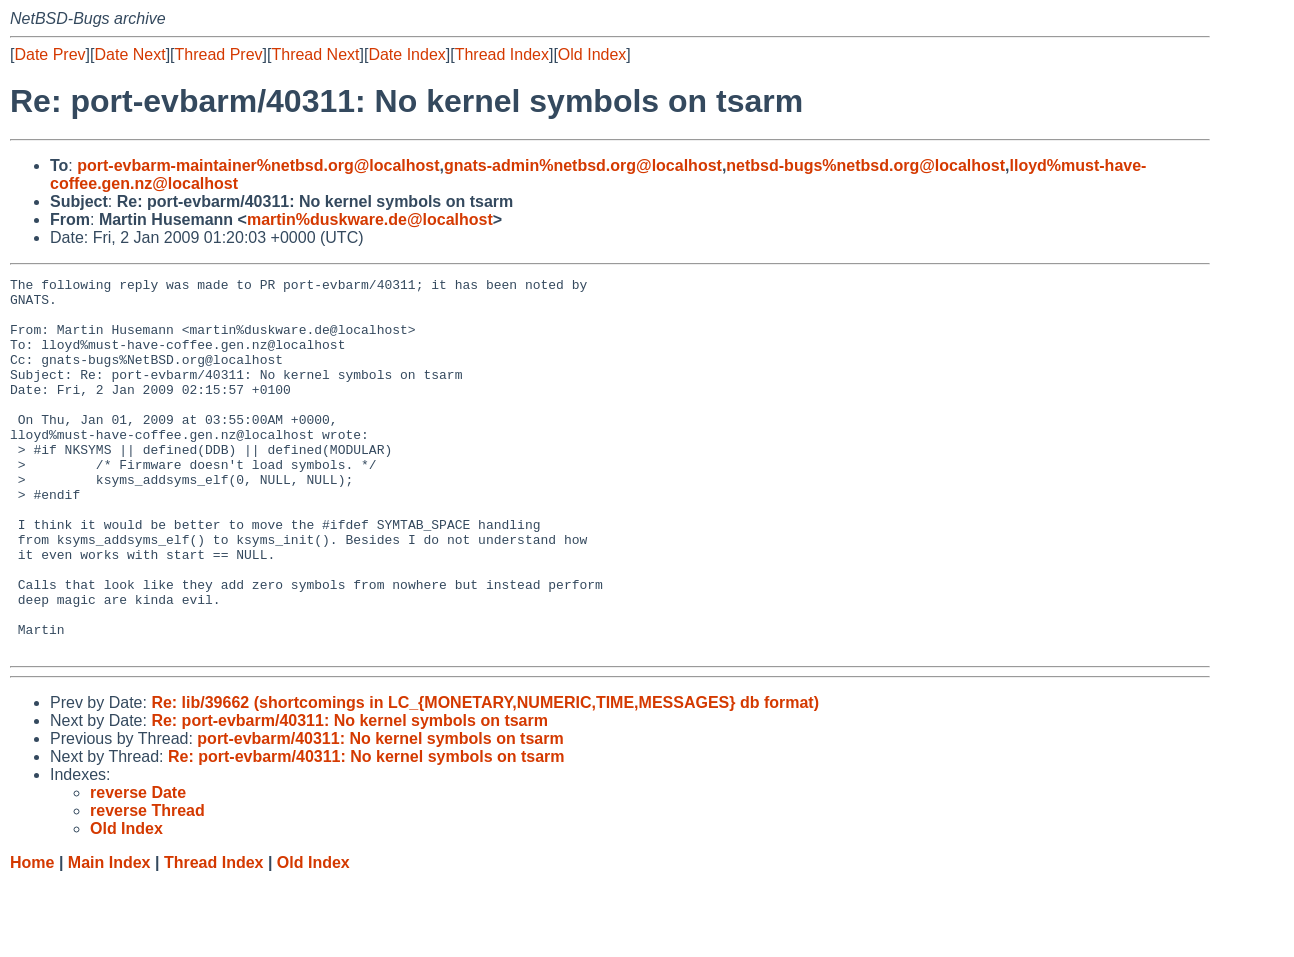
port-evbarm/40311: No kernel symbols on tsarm (380, 813)
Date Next (129, 54)
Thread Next (315, 54)
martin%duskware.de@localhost (370, 219)
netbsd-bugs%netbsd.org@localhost (865, 165)
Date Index (406, 54)
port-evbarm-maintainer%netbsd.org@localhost (258, 165)
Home (32, 937)
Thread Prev (219, 54)
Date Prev (49, 54)
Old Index (592, 54)
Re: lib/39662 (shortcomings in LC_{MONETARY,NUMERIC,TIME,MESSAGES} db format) (485, 777)
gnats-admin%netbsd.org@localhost (583, 165)
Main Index (109, 937)
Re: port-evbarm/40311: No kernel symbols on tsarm (349, 795)
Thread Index (502, 54)
